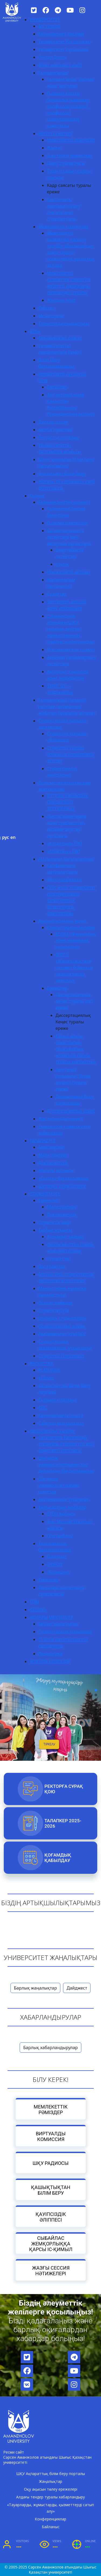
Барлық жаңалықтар (35, 1988)
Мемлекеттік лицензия (71, 140)
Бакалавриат (51, 1147)
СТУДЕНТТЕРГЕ (45, 1194)
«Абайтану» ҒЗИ (63, 851)
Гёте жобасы (60, 1536)
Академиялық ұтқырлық (63, 1499)
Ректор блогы (52, 57)
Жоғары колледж (56, 1170)
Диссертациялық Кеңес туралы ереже (73, 1021)
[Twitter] (34, 10)
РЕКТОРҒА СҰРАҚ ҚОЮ (63, 1789)
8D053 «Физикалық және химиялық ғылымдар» (75, 940)
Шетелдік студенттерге (62, 1186)
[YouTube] (70, 10)
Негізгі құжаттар (55, 133)
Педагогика (50, 1654)
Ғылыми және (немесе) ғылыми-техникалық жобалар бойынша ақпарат (67, 706)
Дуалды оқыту (53, 422)
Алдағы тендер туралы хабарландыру (50, 2496)
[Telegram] (58, 10)
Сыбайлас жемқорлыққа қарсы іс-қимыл (50, 2243)
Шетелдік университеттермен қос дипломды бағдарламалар (66, 1464)
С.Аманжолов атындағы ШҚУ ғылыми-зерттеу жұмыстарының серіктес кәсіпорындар (70, 629)
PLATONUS (49, 1370)
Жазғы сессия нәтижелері (50, 2270)
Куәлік (62, 564)
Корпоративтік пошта (60, 1415)
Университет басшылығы (64, 42)
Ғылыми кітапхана (57, 1400)
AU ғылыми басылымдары (66, 859)
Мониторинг (51, 316)
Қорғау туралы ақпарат (71, 927)
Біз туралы (49, 26)
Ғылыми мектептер (67, 523)
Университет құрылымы (63, 49)
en (13, 837)
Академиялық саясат (60, 338)
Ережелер (57, 387)
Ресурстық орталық (58, 437)
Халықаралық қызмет (52, 1431)
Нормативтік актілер (68, 572)
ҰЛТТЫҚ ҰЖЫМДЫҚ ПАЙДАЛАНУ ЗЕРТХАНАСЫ (67, 802)
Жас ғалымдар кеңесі (60, 1119)
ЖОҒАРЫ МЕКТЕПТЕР (51, 1617)
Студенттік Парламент (61, 1356)
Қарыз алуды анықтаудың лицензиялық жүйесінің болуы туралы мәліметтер (75, 1049)
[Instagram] (82, 10)
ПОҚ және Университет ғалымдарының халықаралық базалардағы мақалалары (71, 900)
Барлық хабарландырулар (50, 2047)
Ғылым (37, 496)
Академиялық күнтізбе (62, 1334)
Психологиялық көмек (61, 1326)
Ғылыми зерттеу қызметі (64, 502)
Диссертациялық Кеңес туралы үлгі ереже (74, 1001)
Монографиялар (64, 880)
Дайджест (77, 1988)
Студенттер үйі (53, 1310)
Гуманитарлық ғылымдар (65, 1632)
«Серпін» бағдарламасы (63, 1178)
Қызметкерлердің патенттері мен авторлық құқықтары (69, 537)
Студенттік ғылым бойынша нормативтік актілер (70, 754)
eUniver (46, 1378)
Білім (35, 331)
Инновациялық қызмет (71, 650)
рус (5, 837)
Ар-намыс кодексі (65, 1237)
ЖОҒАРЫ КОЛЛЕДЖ (50, 1661)
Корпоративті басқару (61, 34)
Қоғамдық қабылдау (57, 1857)
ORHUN (54, 1564)
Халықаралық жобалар (62, 1507)
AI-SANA (38, 1610)
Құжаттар (57, 594)
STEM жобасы (61, 1514)
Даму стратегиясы (66, 163)
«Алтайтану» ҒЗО (64, 843)
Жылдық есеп (61, 300)
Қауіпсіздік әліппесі (50, 2216)
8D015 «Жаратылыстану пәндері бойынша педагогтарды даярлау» (74, 967)
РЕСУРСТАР (41, 1364)
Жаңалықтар (50, 2481)
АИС (42, 1408)
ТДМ (34, 1602)
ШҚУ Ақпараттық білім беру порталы (50, 2473)
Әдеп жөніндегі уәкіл (60, 65)
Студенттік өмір (54, 1222)
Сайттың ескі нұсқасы (60, 1423)
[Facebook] (46, 10)
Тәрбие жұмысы (55, 1230)
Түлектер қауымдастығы (63, 324)
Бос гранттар (51, 1266)
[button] (96, 1690)
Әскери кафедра (55, 1303)
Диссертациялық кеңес (62, 921)
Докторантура (53, 1163)
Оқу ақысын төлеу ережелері (50, 2489)
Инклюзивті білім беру (61, 474)
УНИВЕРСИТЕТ (45, 20)
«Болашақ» (58, 1572)
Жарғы (54, 148)
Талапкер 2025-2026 (62, 1823)
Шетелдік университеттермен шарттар (58, 1485)
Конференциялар (50, 2518)
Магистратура (52, 1155)
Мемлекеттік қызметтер (63, 227)
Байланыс (51, 2526)
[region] (50, 1704)
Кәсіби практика (55, 430)
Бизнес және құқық (58, 1624)
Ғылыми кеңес (53, 73)
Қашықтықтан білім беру (50, 2189)
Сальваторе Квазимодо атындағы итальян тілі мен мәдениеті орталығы (66, 1443)
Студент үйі (58, 1259)
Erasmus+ (57, 1556)
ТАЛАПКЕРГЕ (43, 1141)
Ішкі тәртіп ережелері (69, 155)
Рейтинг (46, 308)
